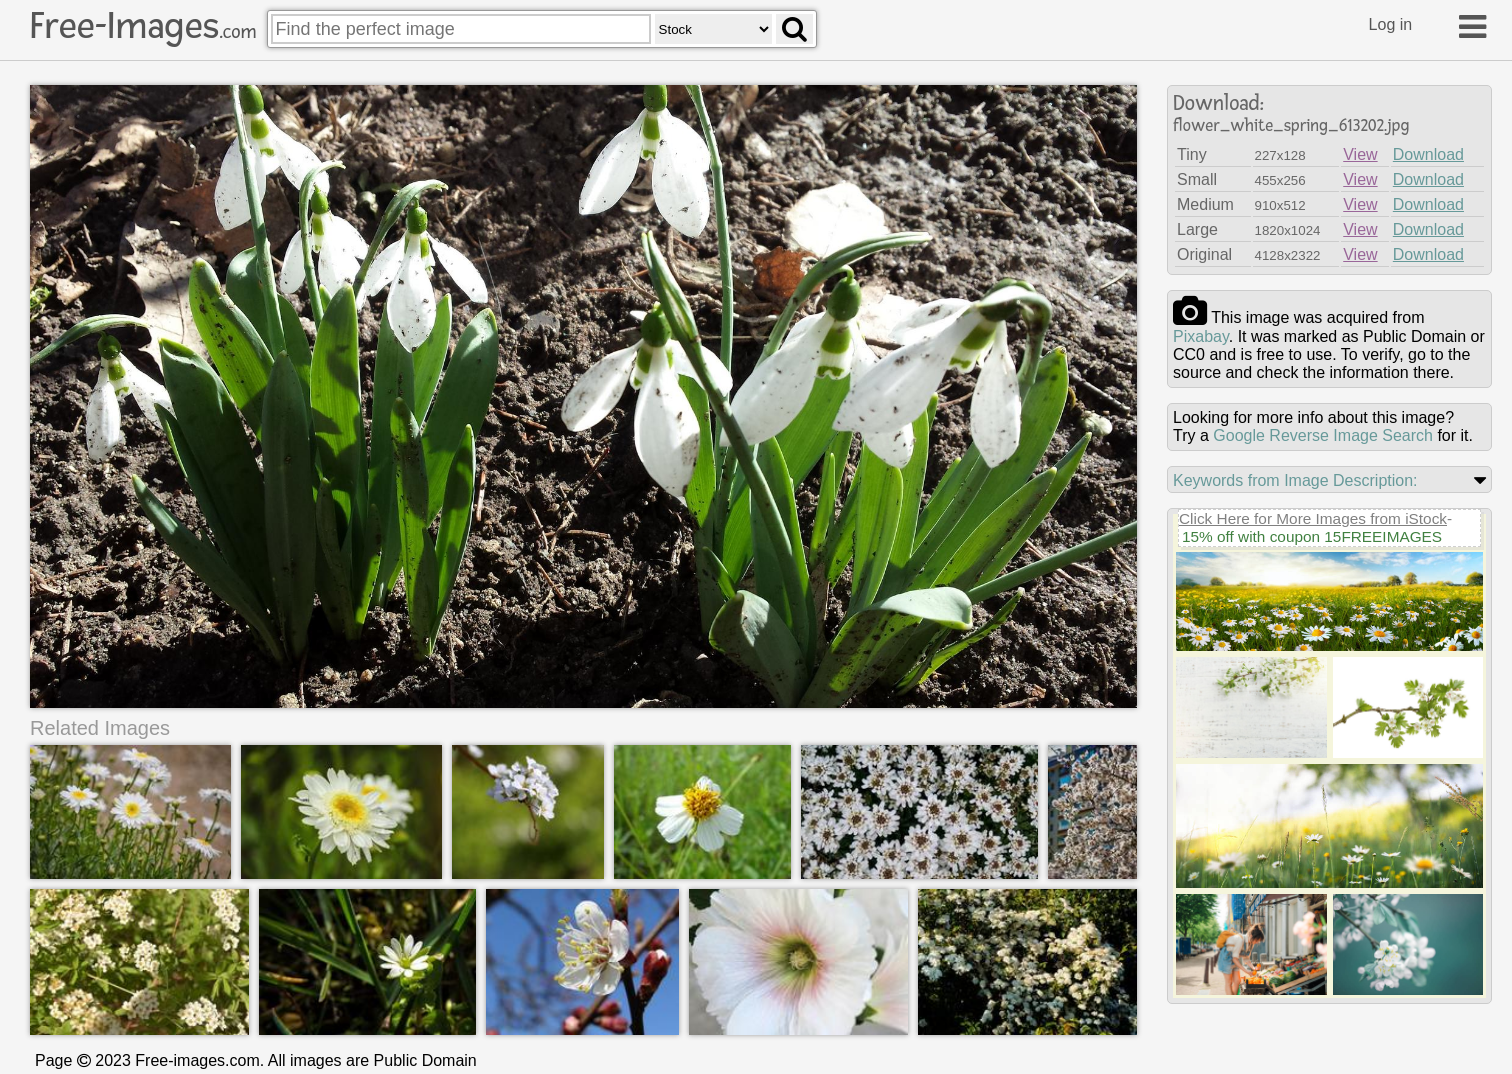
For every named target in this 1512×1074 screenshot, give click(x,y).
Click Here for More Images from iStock (1313, 518)
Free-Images (143, 26)
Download (1428, 154)
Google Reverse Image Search (1323, 435)
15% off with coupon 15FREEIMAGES (1312, 536)
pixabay (1201, 336)
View (1360, 154)
